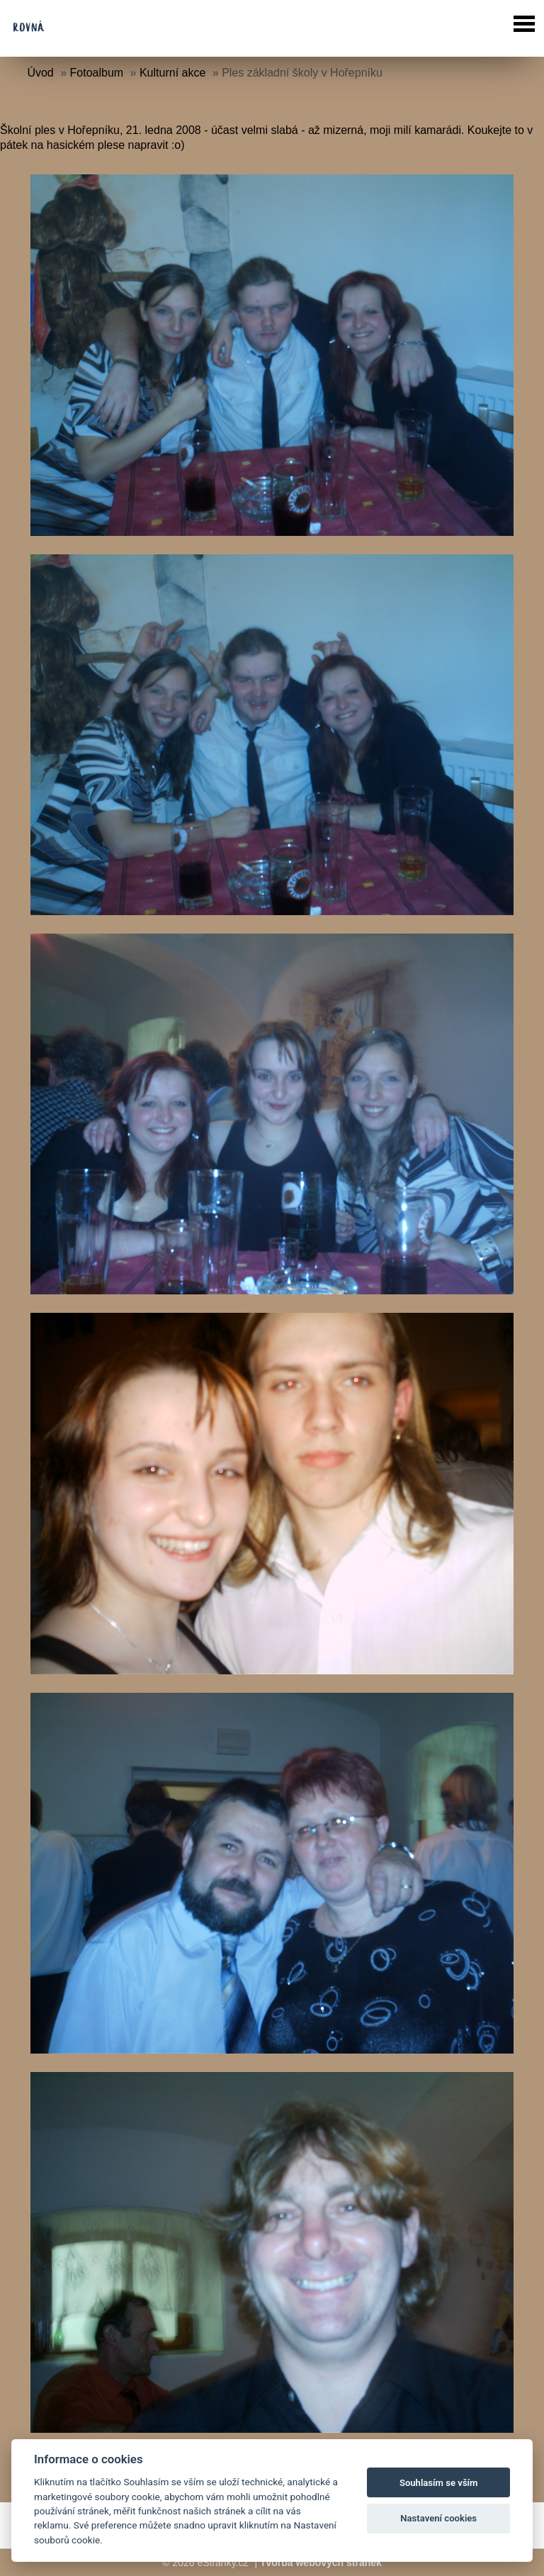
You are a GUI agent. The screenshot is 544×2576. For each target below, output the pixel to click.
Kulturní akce (172, 73)
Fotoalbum (97, 73)
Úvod (40, 73)
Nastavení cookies (438, 2518)
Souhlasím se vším (439, 2482)
